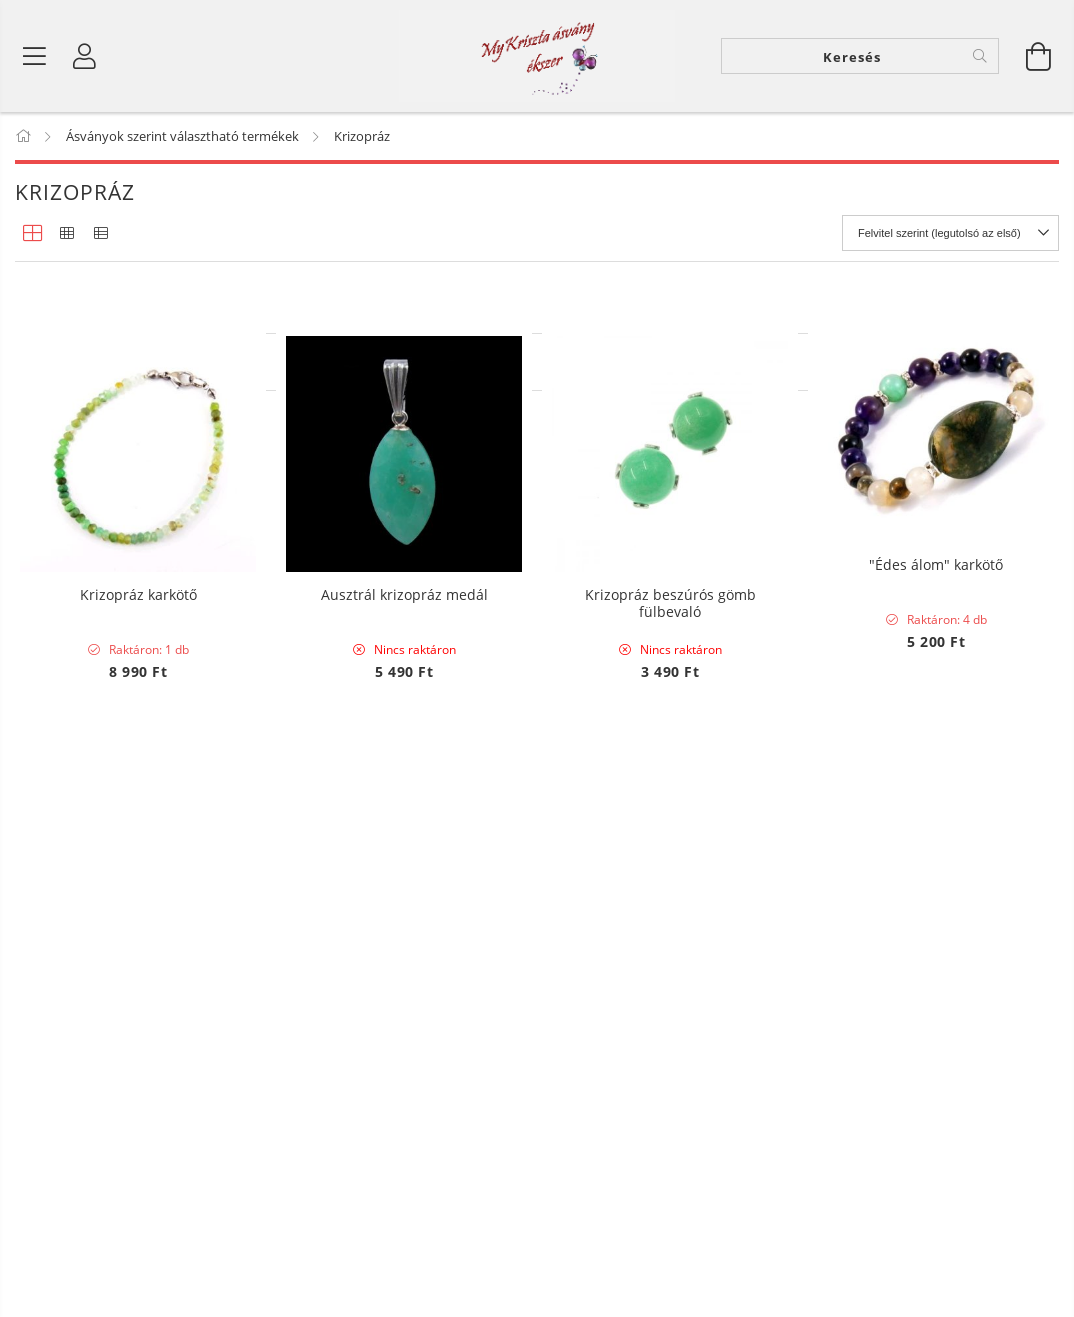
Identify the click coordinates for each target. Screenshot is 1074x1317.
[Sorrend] (950, 241)
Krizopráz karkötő (138, 1007)
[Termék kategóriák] (35, 60)
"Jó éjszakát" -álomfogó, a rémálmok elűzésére (670, 582)
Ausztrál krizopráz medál (404, 1007)
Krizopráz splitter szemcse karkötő (404, 573)
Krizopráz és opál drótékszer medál (138, 582)
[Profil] (85, 60)
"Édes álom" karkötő (936, 573)
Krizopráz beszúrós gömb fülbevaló (670, 1016)
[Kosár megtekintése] (1039, 60)
